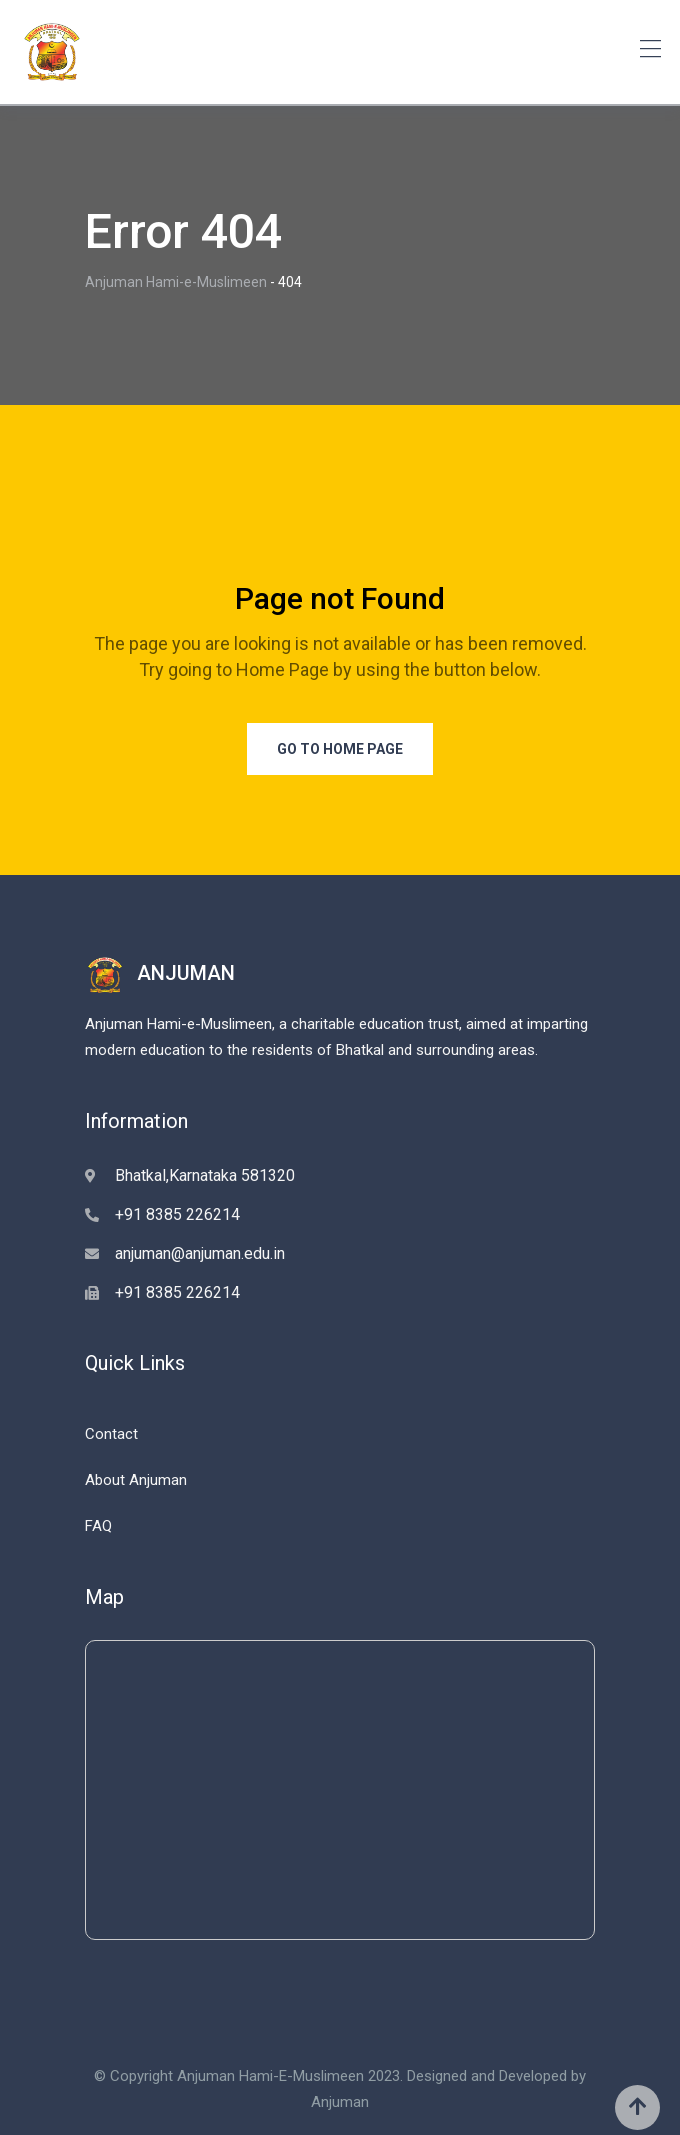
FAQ (98, 1526)
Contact (111, 1434)
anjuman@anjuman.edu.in (200, 1253)
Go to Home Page (340, 749)
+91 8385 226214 (177, 1214)
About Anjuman (136, 1480)
